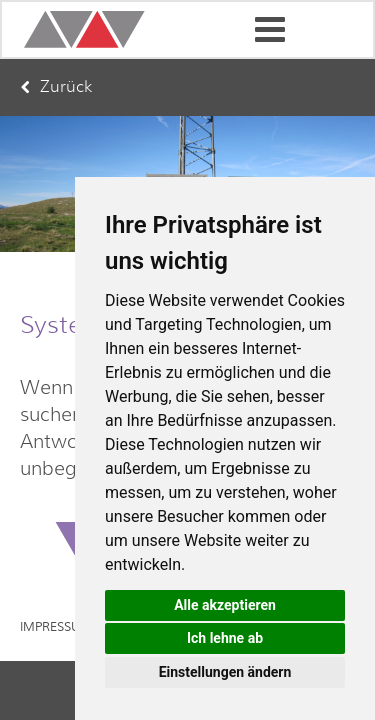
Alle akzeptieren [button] (225, 605)
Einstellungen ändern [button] (225, 672)
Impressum (56, 627)
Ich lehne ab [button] (225, 638)
